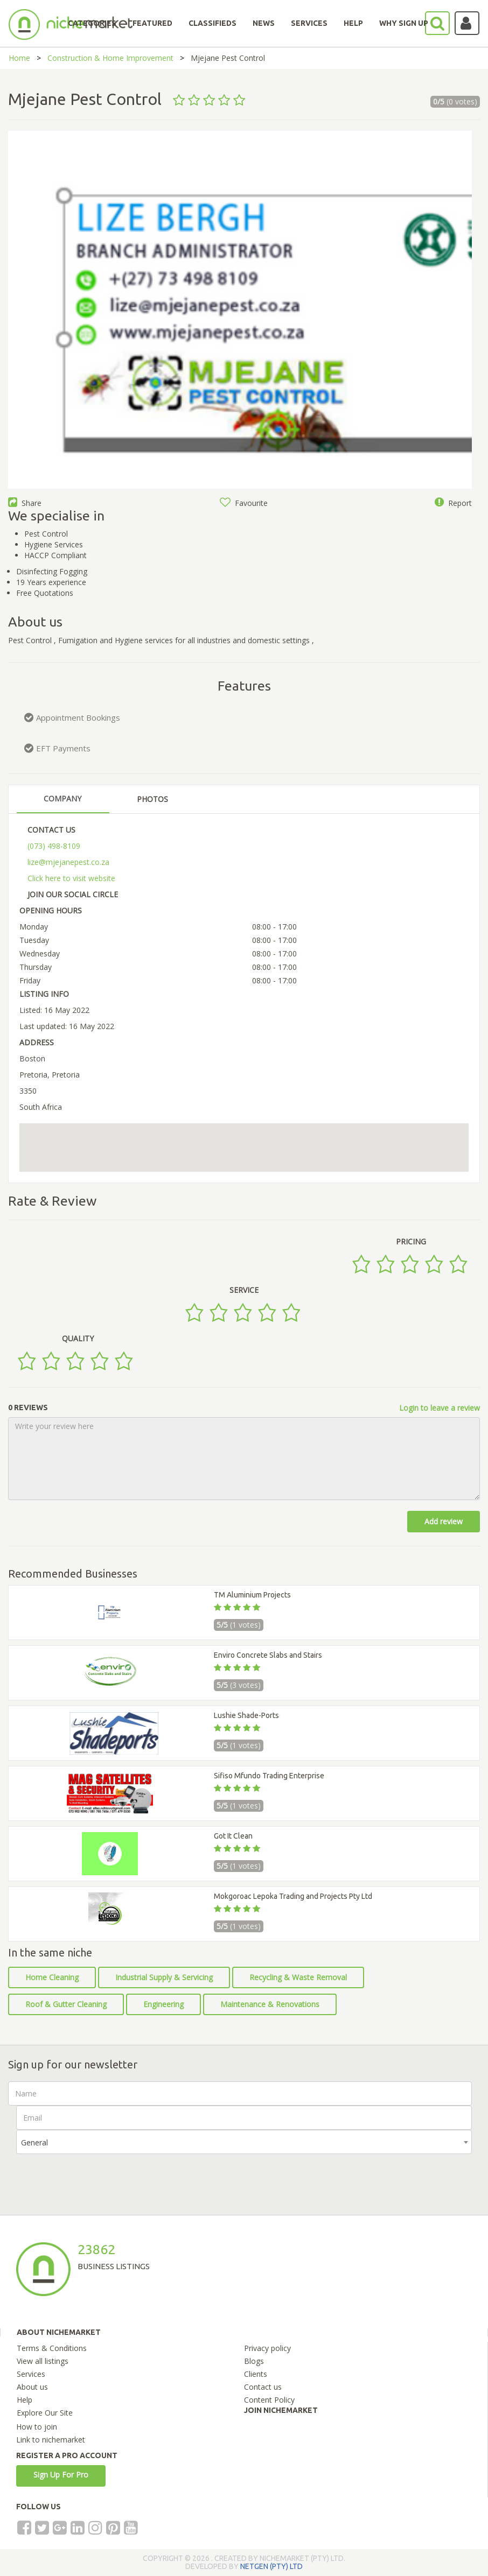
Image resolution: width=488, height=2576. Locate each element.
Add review (443, 1521)
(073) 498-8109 (53, 846)
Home (19, 58)
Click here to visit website (71, 878)
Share (24, 503)
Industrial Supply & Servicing (164, 1977)
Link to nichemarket (50, 2439)
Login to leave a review (439, 1408)
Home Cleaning (52, 1977)
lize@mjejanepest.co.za (68, 862)
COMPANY (62, 798)
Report (453, 503)
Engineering (163, 2004)
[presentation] (98, 2175)
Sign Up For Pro (60, 2474)
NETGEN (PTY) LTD (271, 2566)
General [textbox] (34, 2142)
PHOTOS (152, 799)
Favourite (244, 503)
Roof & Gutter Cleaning (66, 2004)
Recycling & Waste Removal (298, 1977)
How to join (36, 2427)
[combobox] (244, 2142)
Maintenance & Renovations (269, 2004)
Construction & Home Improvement (110, 58)
